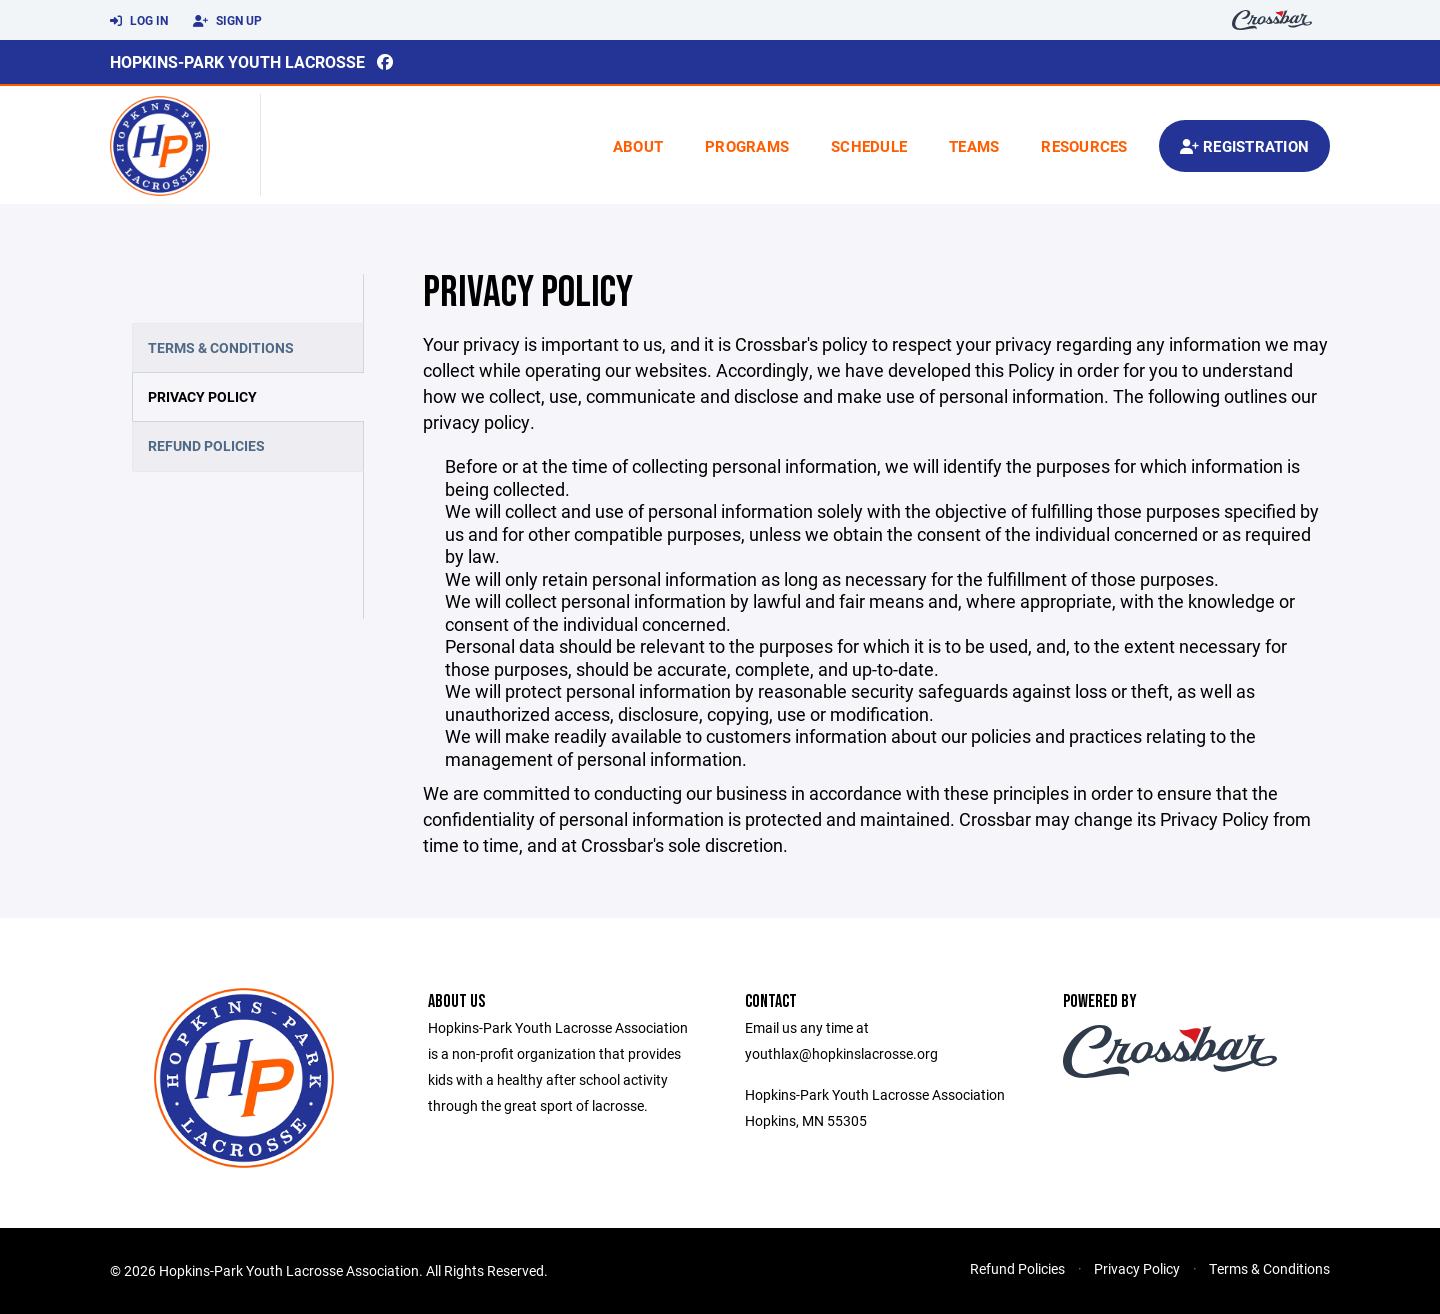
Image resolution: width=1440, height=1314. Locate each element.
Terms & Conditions (221, 347)
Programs (747, 146)
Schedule (869, 146)
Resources (1084, 146)
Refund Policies (206, 445)
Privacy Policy (202, 396)
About (638, 146)
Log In (139, 21)
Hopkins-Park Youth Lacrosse (237, 61)
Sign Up (227, 21)
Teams (974, 146)
